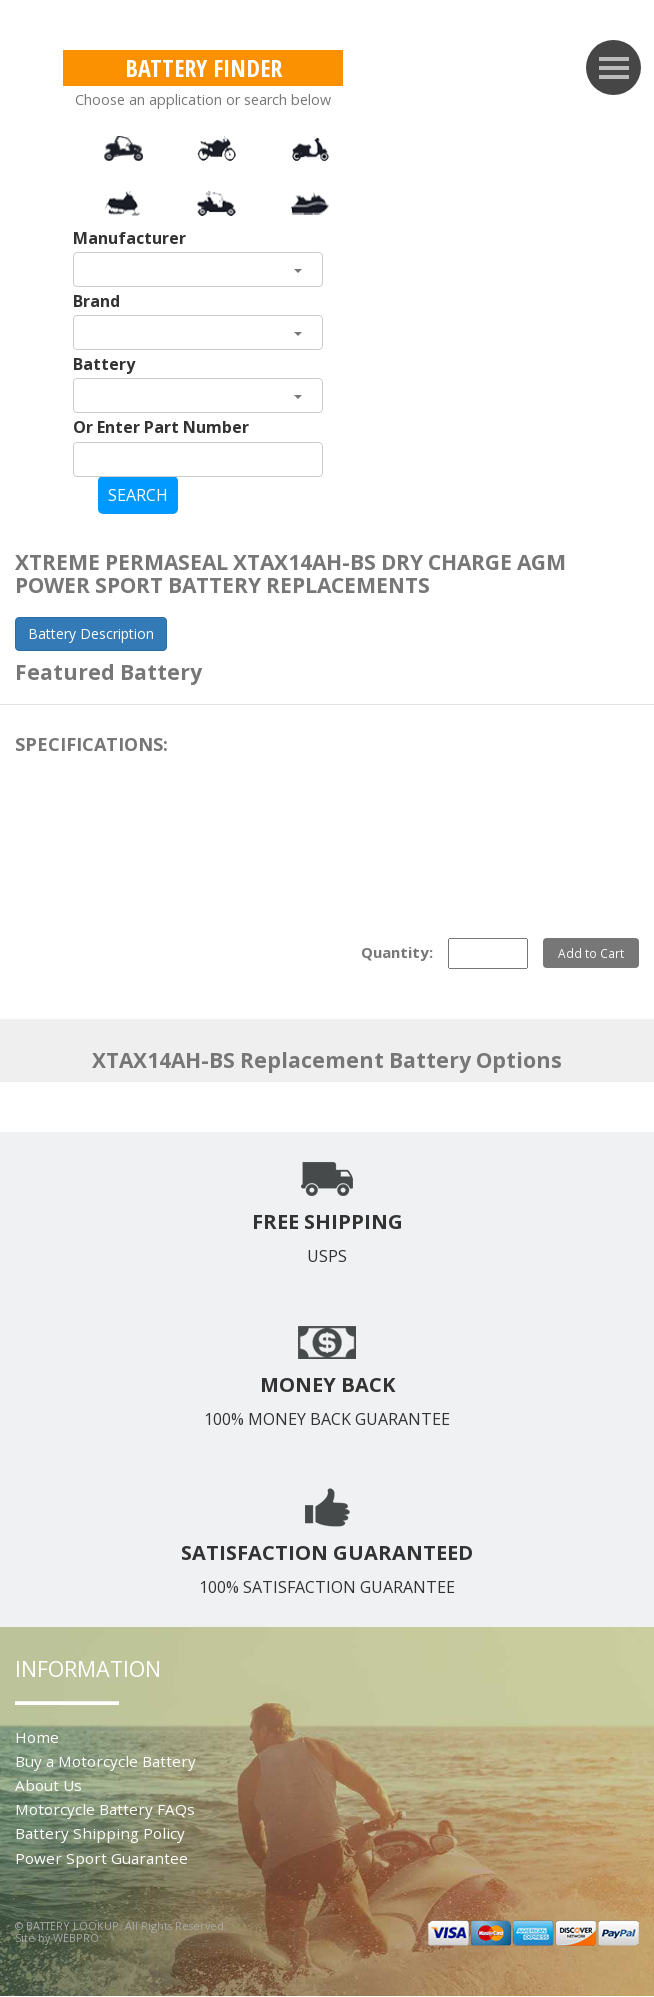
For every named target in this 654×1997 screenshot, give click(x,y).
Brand (96, 301)
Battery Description (91, 633)
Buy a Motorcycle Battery (105, 1761)
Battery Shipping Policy (100, 1833)
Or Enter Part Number (161, 427)
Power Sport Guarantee (101, 1858)
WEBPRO (76, 1937)
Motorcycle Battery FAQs (105, 1809)
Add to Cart (591, 953)
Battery (104, 364)
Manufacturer (129, 238)
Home (37, 1737)
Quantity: (397, 952)
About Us (48, 1785)
